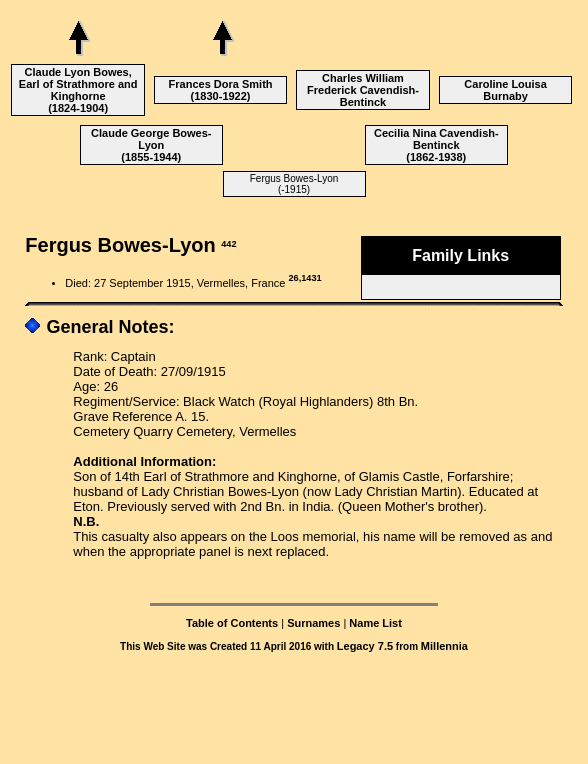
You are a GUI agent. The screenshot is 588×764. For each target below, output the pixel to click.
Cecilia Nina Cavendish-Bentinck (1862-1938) (436, 145)
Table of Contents (232, 623)
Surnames (313, 623)
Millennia (444, 646)
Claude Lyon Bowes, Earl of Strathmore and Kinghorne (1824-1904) (78, 90)
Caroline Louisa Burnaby (505, 90)
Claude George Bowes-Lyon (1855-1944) (151, 145)
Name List (375, 623)
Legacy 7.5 (365, 646)
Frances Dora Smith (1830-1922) (221, 90)
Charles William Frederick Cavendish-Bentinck (363, 90)
